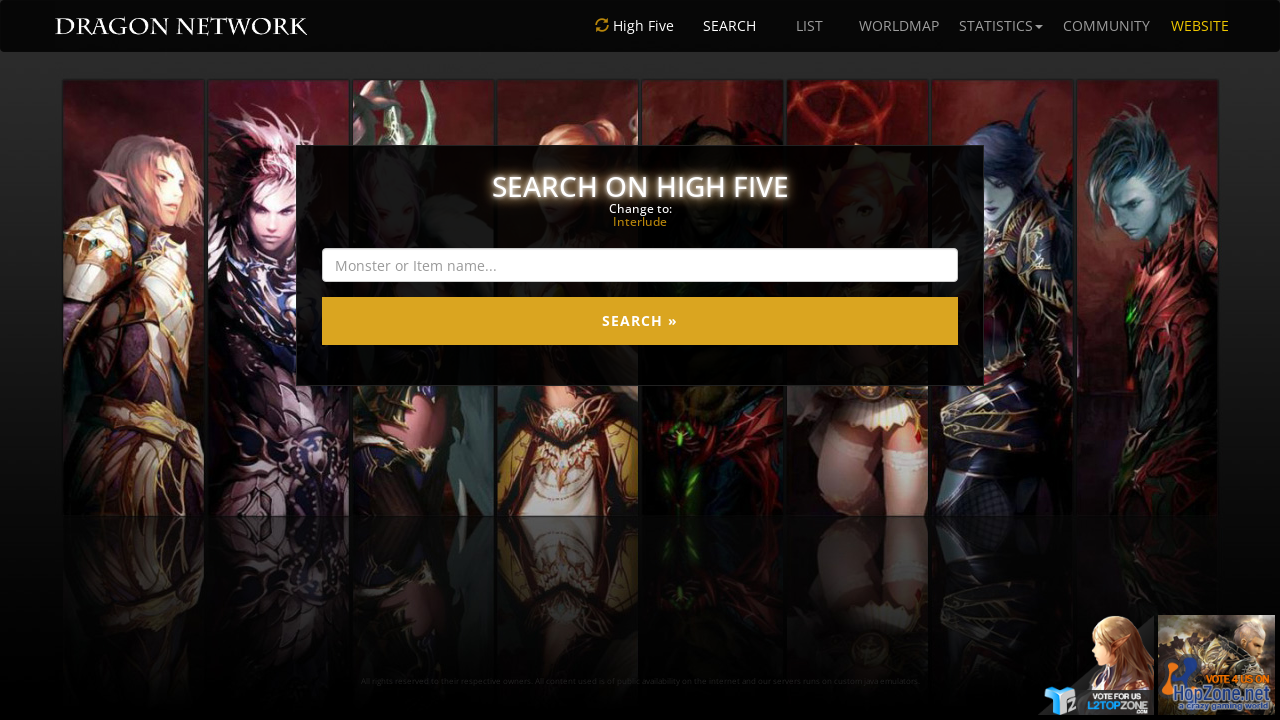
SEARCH (729, 25)
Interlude (640, 221)
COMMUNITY (1106, 25)
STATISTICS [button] (1001, 25)
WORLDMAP (899, 25)
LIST (809, 25)
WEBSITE (1200, 25)
